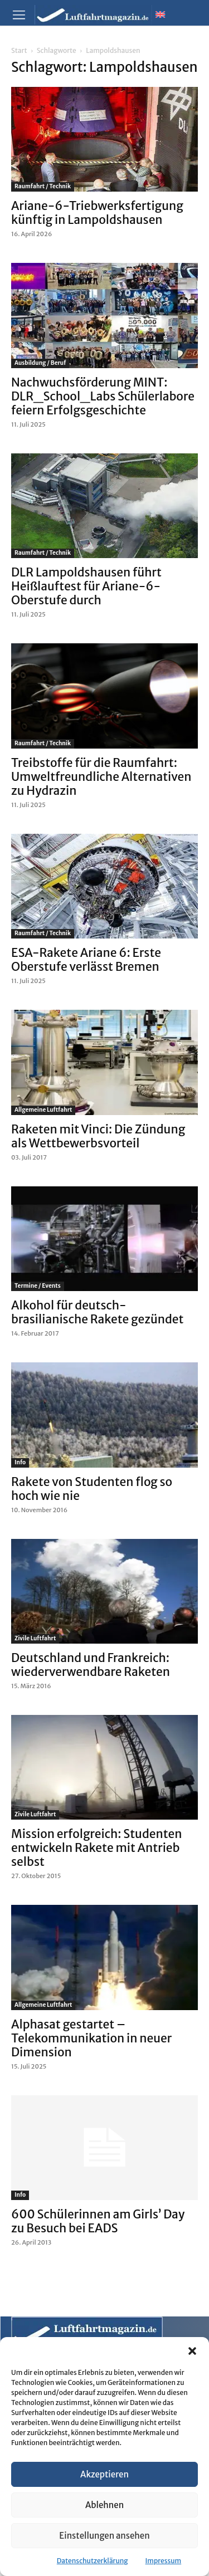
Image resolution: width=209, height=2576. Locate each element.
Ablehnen (104, 2505)
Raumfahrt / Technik (42, 186)
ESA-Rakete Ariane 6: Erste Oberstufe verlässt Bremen (86, 959)
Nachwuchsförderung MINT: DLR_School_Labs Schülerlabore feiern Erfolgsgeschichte (103, 396)
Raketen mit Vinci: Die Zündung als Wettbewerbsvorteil (98, 1136)
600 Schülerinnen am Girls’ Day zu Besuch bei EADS (97, 2221)
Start (19, 50)
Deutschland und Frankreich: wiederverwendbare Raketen (90, 1664)
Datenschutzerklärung (92, 2561)
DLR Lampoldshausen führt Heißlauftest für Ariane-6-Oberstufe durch (86, 586)
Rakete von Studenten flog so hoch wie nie (91, 1488)
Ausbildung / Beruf (40, 362)
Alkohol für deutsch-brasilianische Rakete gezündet (97, 1312)
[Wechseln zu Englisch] (160, 14)
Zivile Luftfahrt (35, 1638)
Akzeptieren (104, 2474)
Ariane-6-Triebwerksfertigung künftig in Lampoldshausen (97, 212)
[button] (192, 2351)
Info (20, 1462)
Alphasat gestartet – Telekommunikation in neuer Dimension (91, 2038)
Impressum (163, 2561)
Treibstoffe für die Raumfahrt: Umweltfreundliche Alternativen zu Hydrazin (101, 776)
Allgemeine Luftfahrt (43, 1109)
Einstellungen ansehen (104, 2535)
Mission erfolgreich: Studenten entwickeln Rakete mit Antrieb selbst (96, 1847)
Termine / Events (37, 1285)
